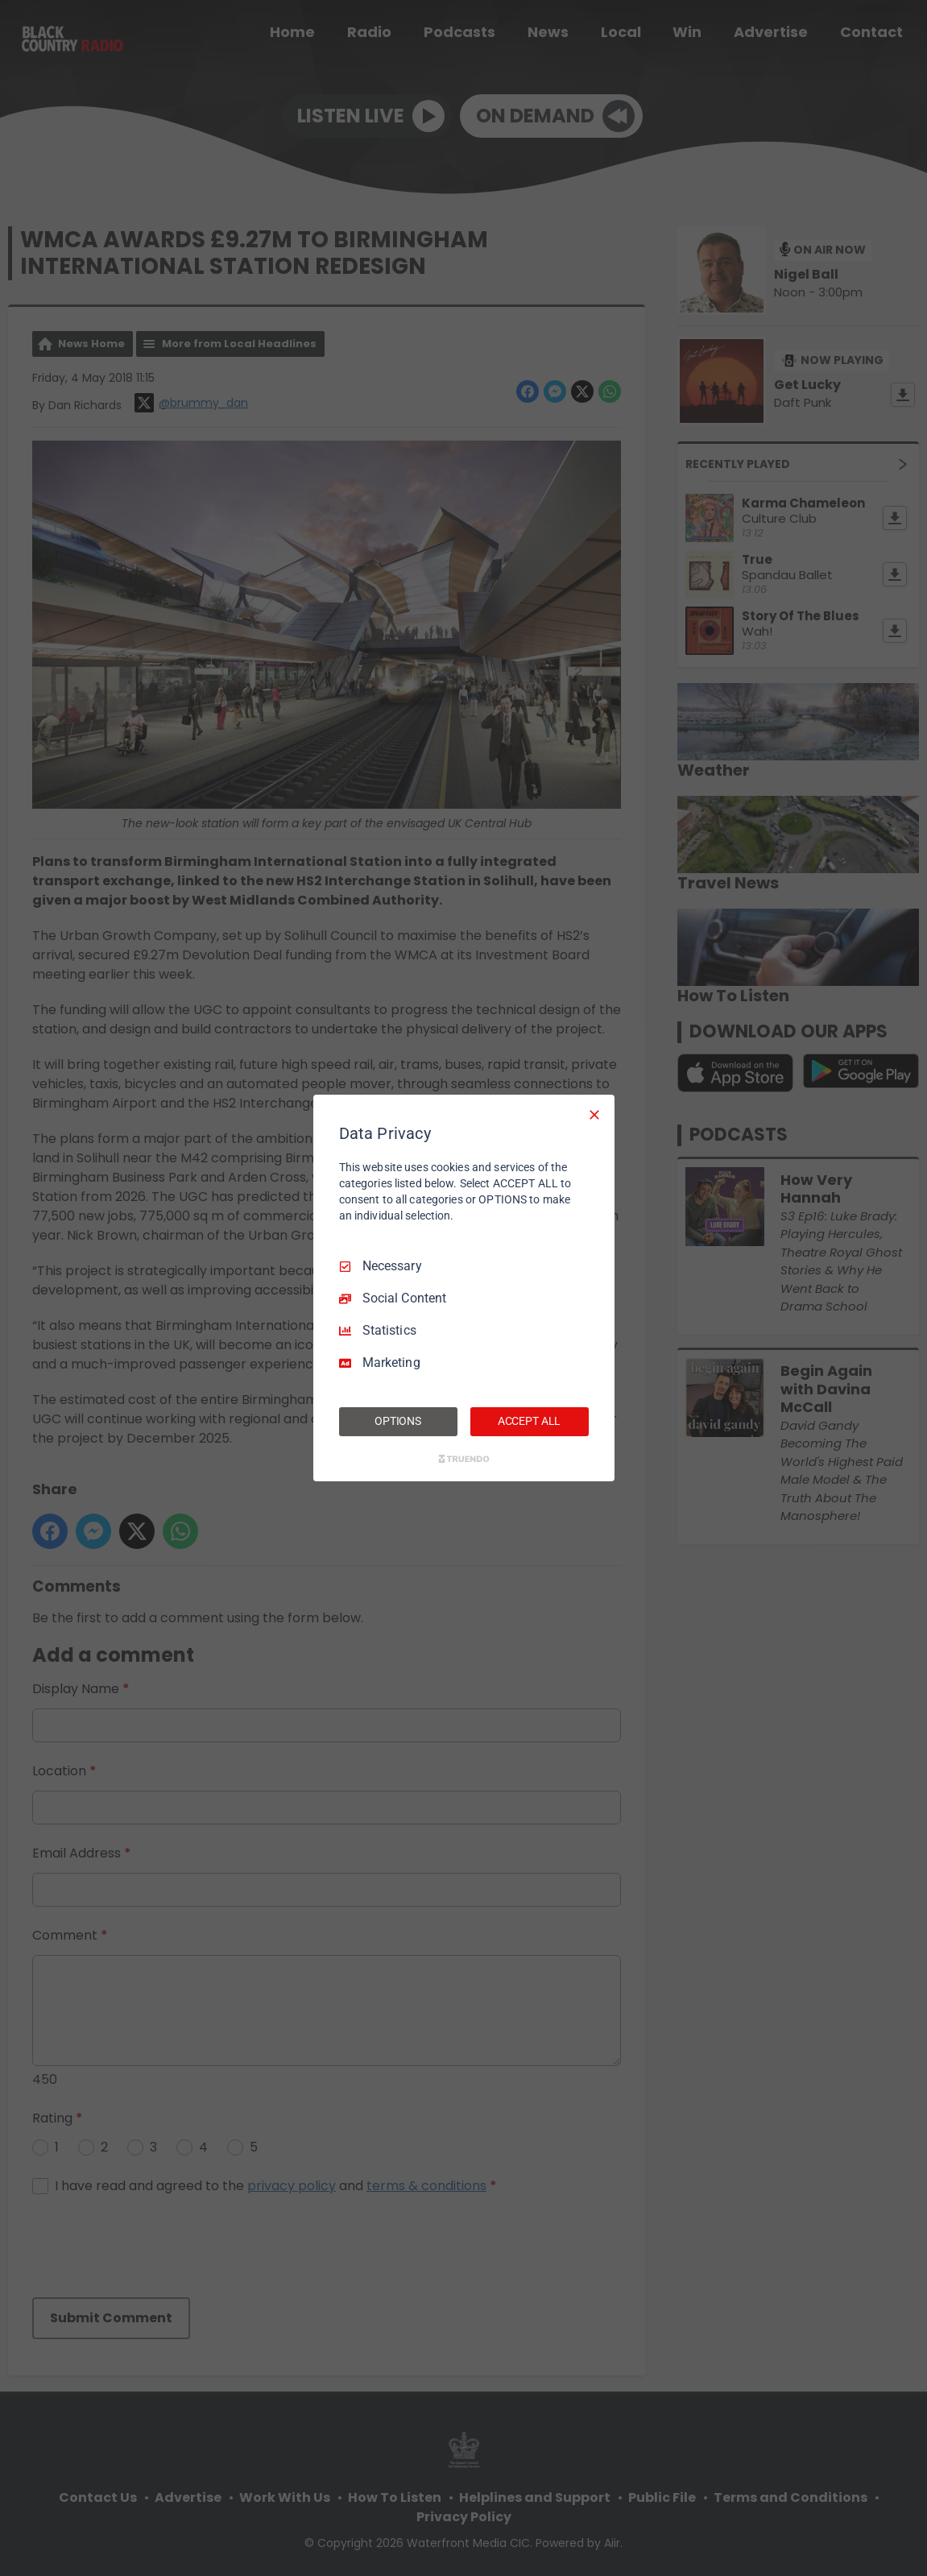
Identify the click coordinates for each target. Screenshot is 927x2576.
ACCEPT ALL (529, 1420)
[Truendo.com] (464, 1458)
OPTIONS (398, 1420)
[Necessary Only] (594, 1115)
